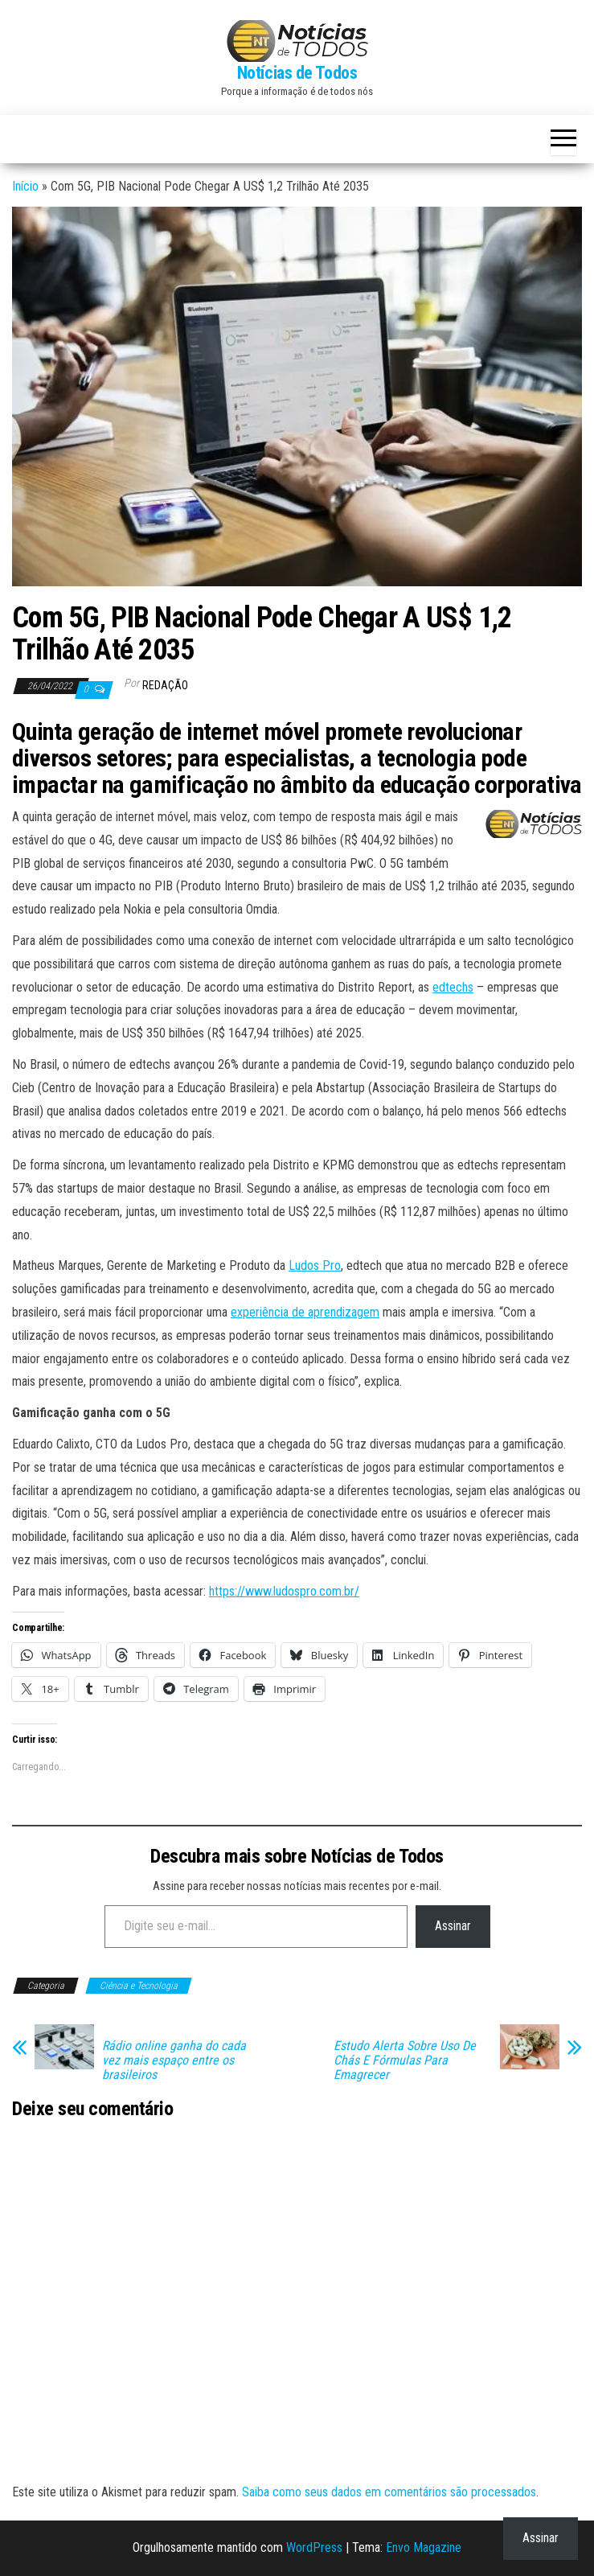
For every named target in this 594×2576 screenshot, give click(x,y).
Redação (165, 685)
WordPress (314, 2547)
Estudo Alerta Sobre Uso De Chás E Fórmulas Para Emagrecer (405, 2060)
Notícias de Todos (297, 73)
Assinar (453, 1925)
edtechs (452, 987)
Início (25, 186)
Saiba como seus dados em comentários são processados (389, 2492)
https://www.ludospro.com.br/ (284, 1591)
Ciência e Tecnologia (139, 1985)
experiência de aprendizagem (305, 1312)
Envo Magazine (423, 2547)
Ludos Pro (315, 1265)
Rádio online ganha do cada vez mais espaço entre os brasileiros (174, 2060)
